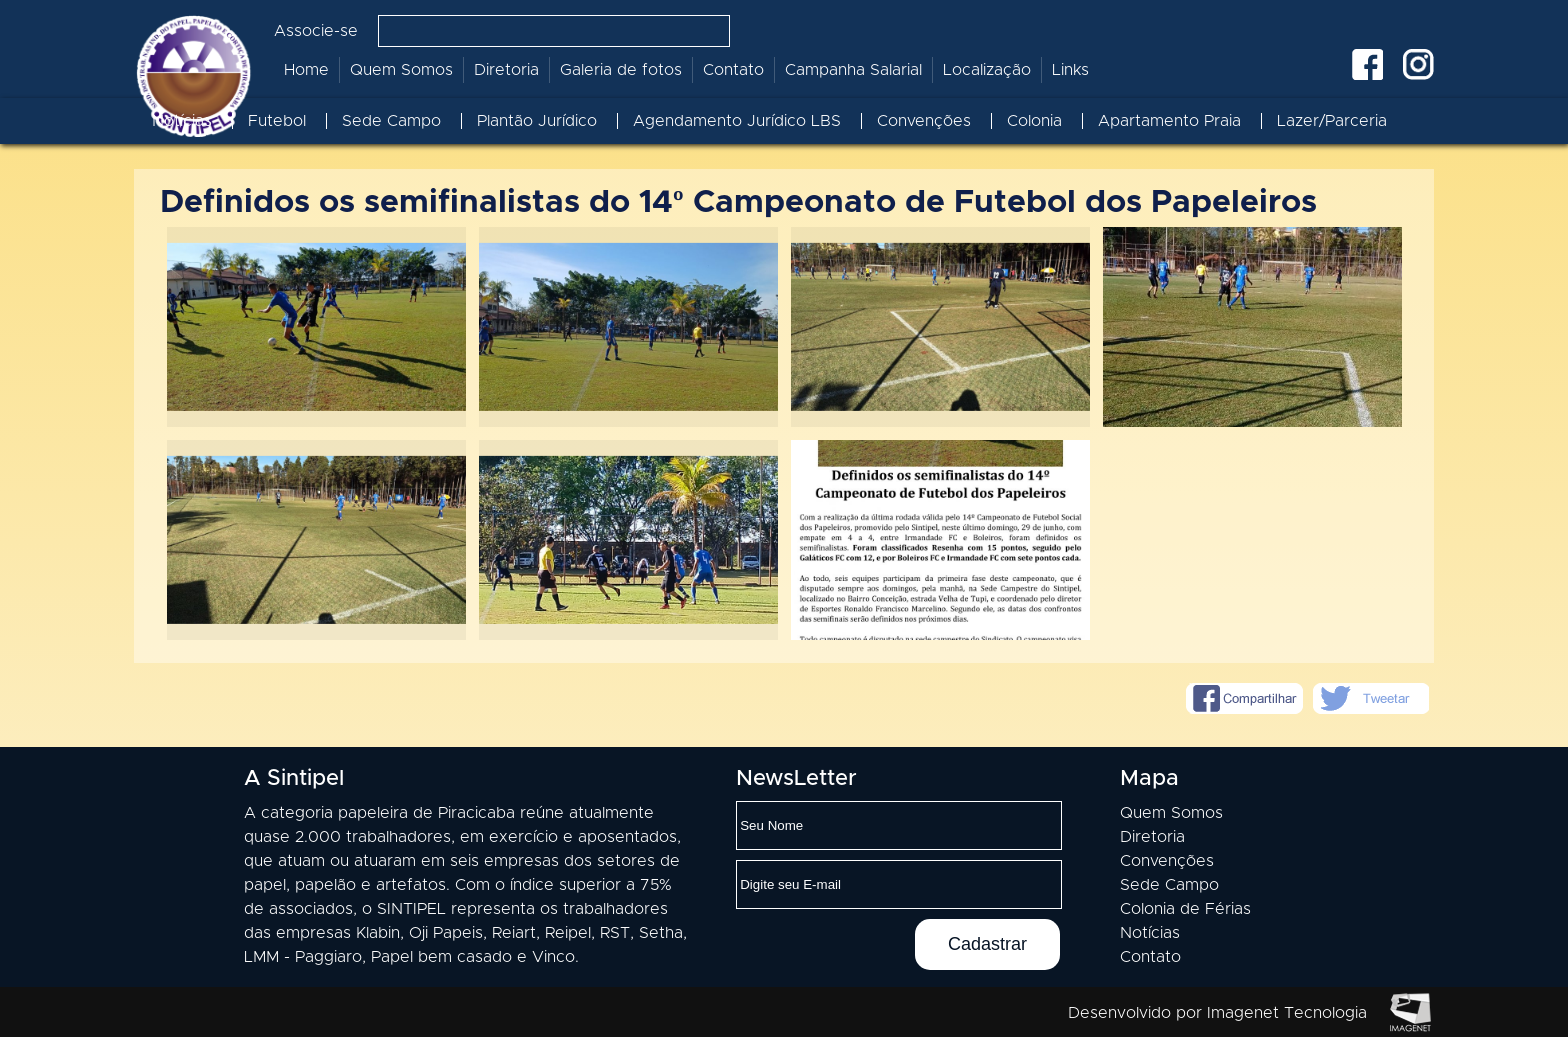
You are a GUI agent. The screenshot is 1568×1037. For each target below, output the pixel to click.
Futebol (277, 121)
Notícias (182, 121)
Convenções (924, 121)
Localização (987, 70)
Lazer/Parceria (1332, 121)
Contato (733, 70)
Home (306, 70)
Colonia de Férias (1185, 909)
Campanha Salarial (853, 70)
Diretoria (506, 70)
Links (1070, 70)
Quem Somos (401, 70)
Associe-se (316, 31)
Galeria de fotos (621, 70)
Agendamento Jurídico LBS (737, 121)
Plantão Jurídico (537, 121)
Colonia (1034, 121)
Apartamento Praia (1169, 121)
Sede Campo (391, 121)
